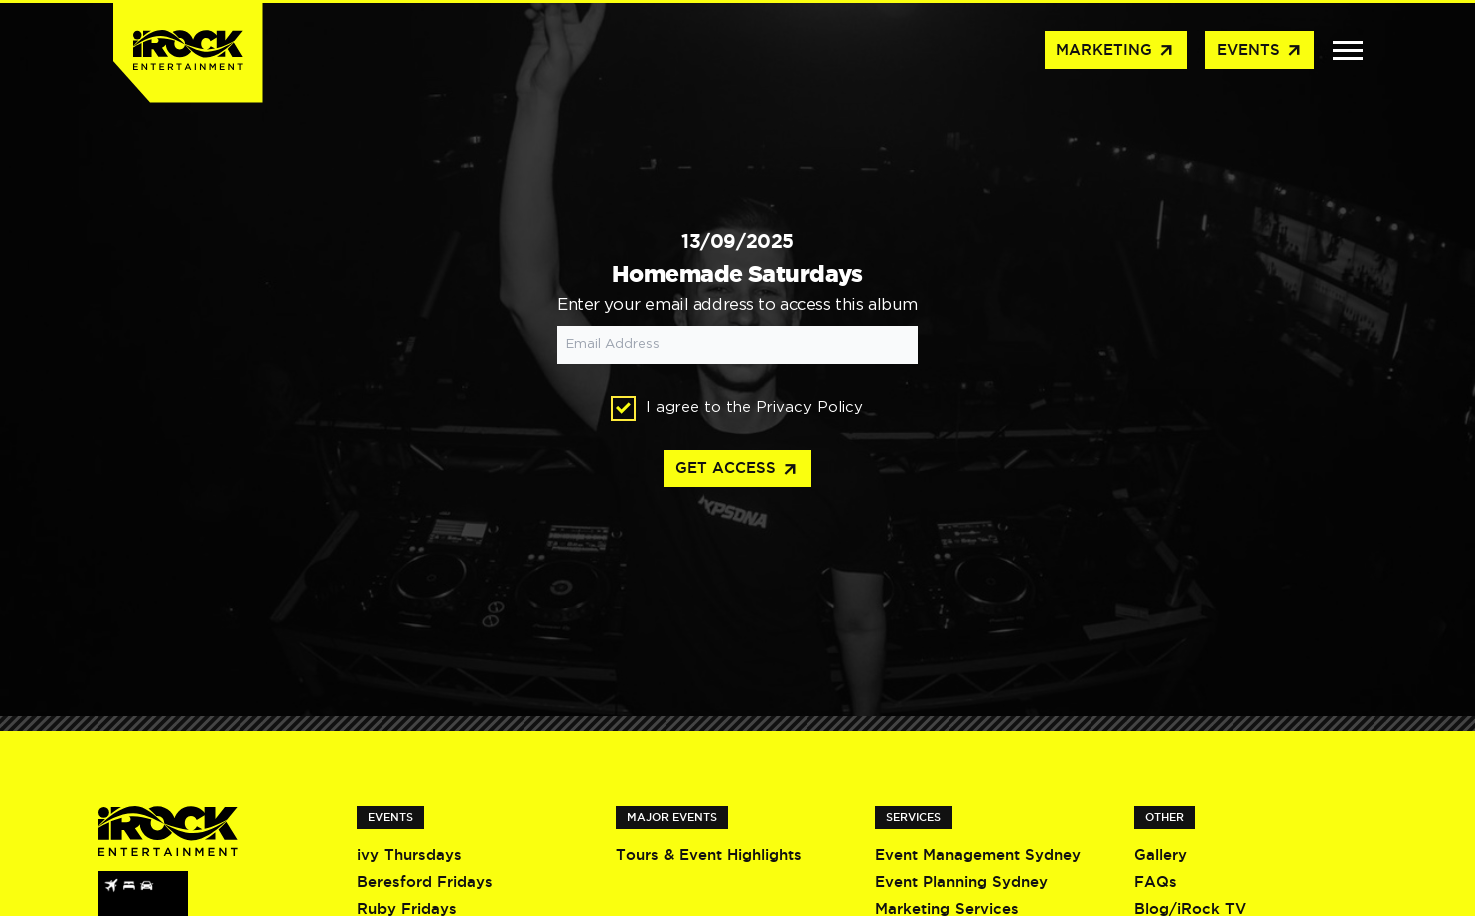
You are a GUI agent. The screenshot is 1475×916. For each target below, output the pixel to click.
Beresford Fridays (425, 881)
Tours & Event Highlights (709, 854)
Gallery (1160, 854)
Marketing (1115, 51)
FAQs (1155, 881)
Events (1260, 51)
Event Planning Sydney (961, 881)
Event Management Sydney (978, 854)
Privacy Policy (809, 407)
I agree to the (737, 408)
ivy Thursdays (409, 854)
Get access (737, 470)
